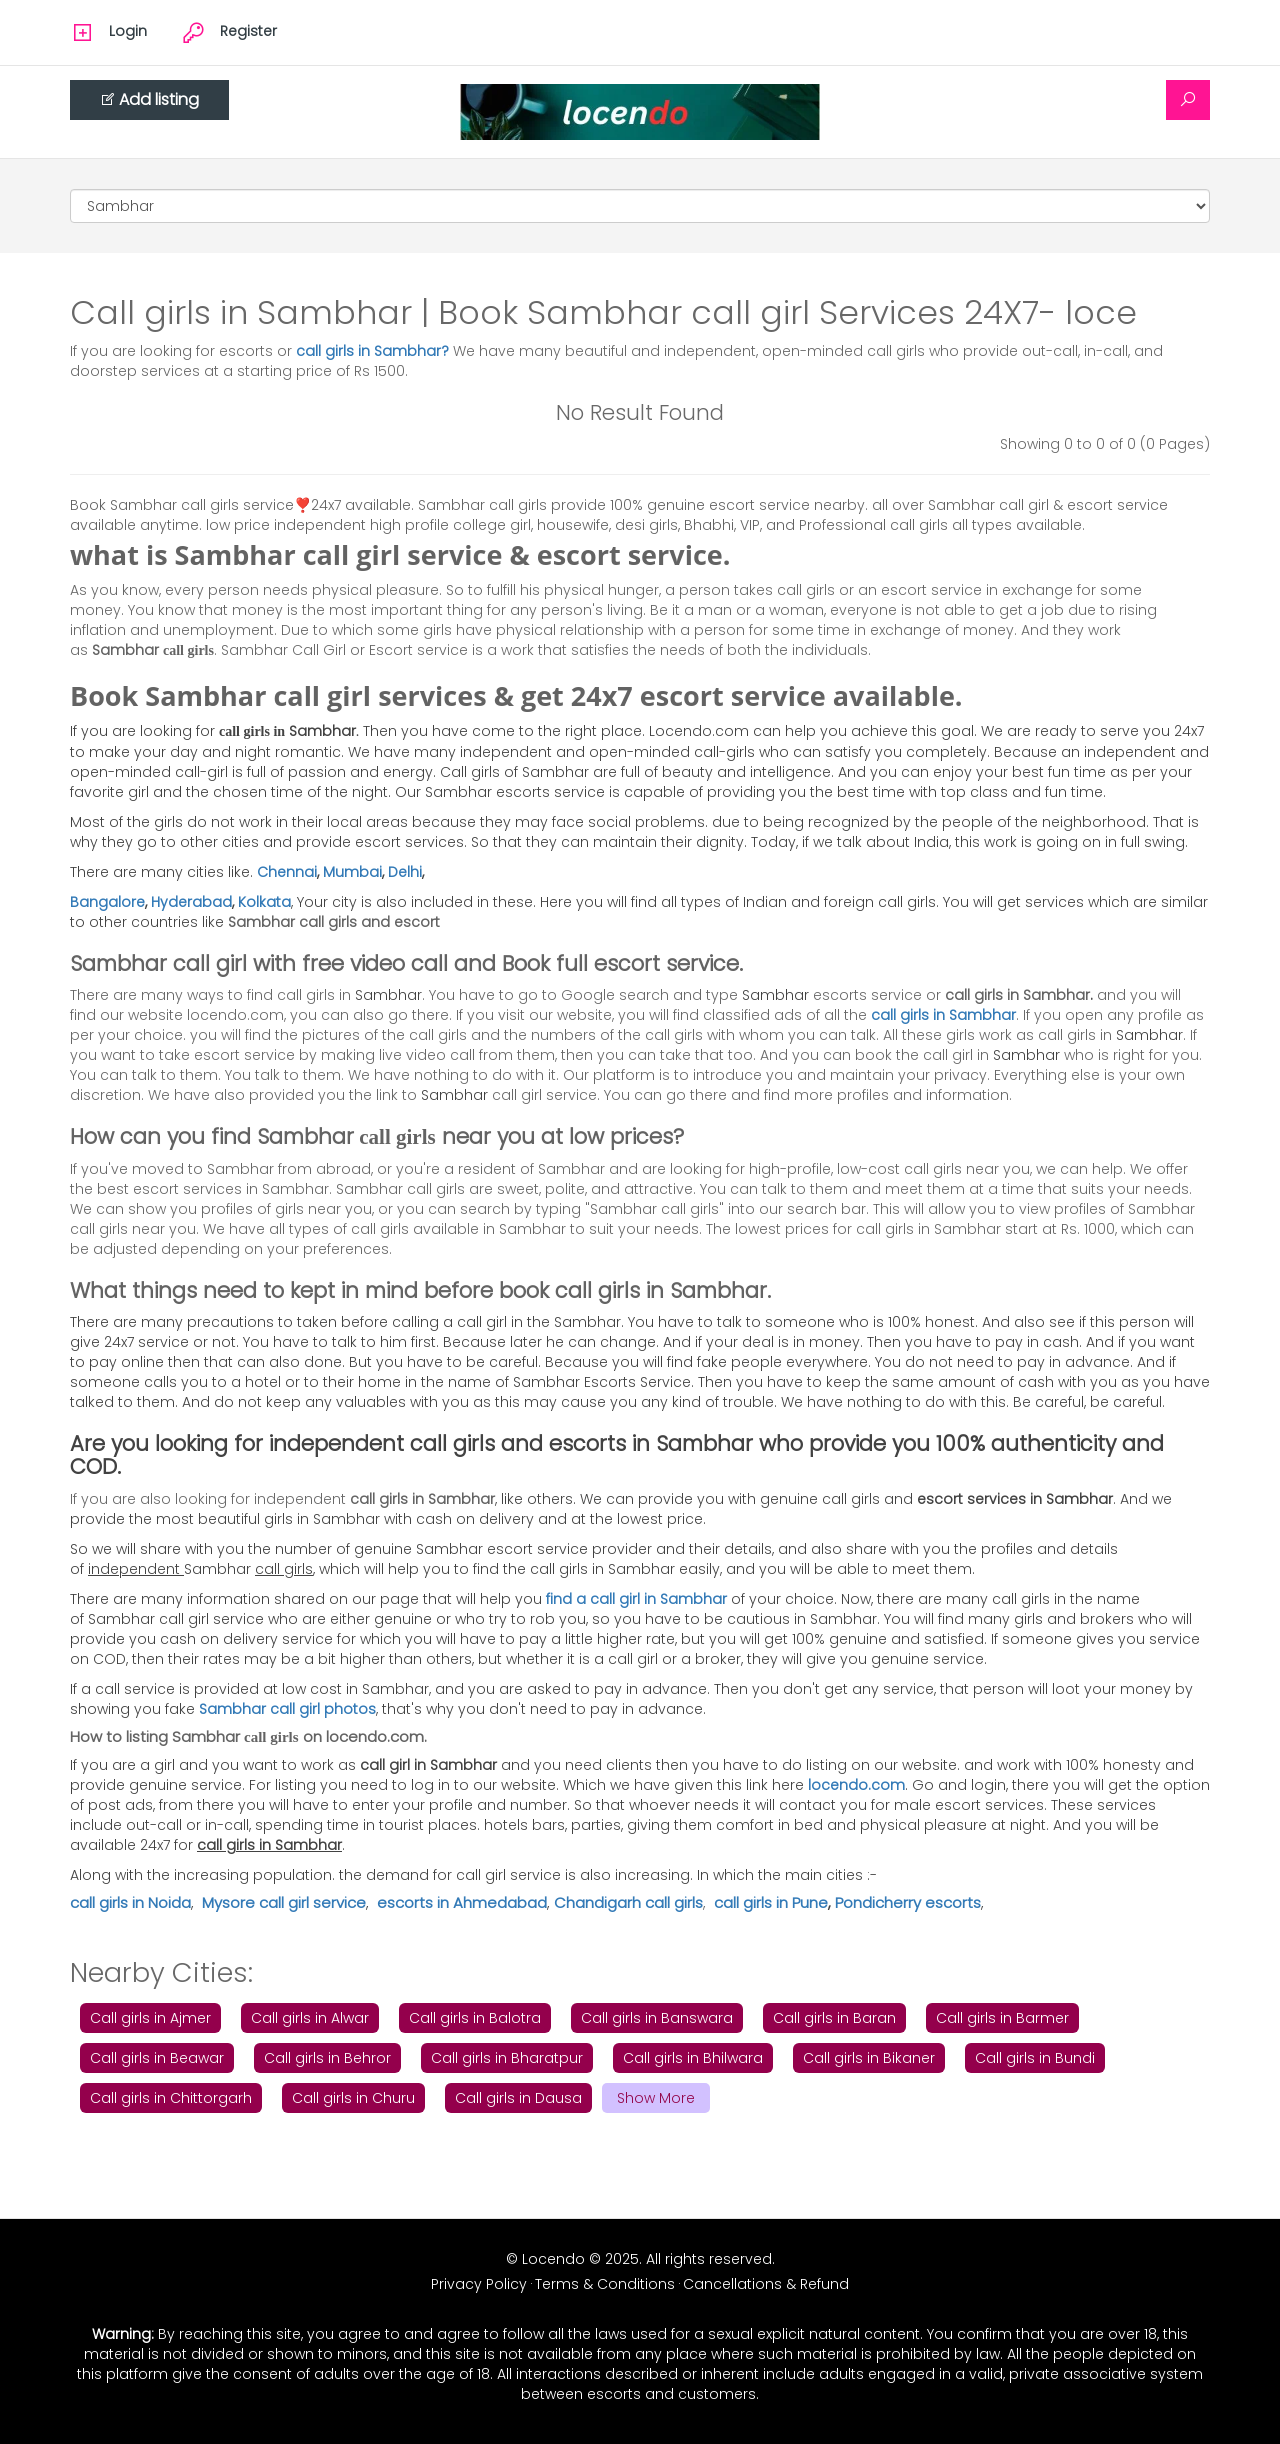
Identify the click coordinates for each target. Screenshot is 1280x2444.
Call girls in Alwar (310, 2018)
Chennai (287, 872)
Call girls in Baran (834, 2018)
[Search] (1188, 100)
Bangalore (107, 902)
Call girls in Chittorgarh (171, 2098)
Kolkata (264, 902)
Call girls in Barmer (1002, 2018)
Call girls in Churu (353, 2098)
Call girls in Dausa (518, 2098)
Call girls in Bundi (1035, 2058)
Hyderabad (191, 902)
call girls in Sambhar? (374, 351)
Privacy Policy (479, 2284)
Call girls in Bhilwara (693, 2058)
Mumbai (352, 872)
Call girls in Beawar (157, 2058)
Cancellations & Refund (766, 2284)
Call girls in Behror (327, 2058)
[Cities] (640, 206)
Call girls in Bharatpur (507, 2058)
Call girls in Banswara (657, 2018)
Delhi (405, 872)
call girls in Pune (771, 1902)
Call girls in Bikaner (869, 2058)
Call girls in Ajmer (150, 2018)
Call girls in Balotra (475, 2018)
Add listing (149, 99)
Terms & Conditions (605, 2284)
